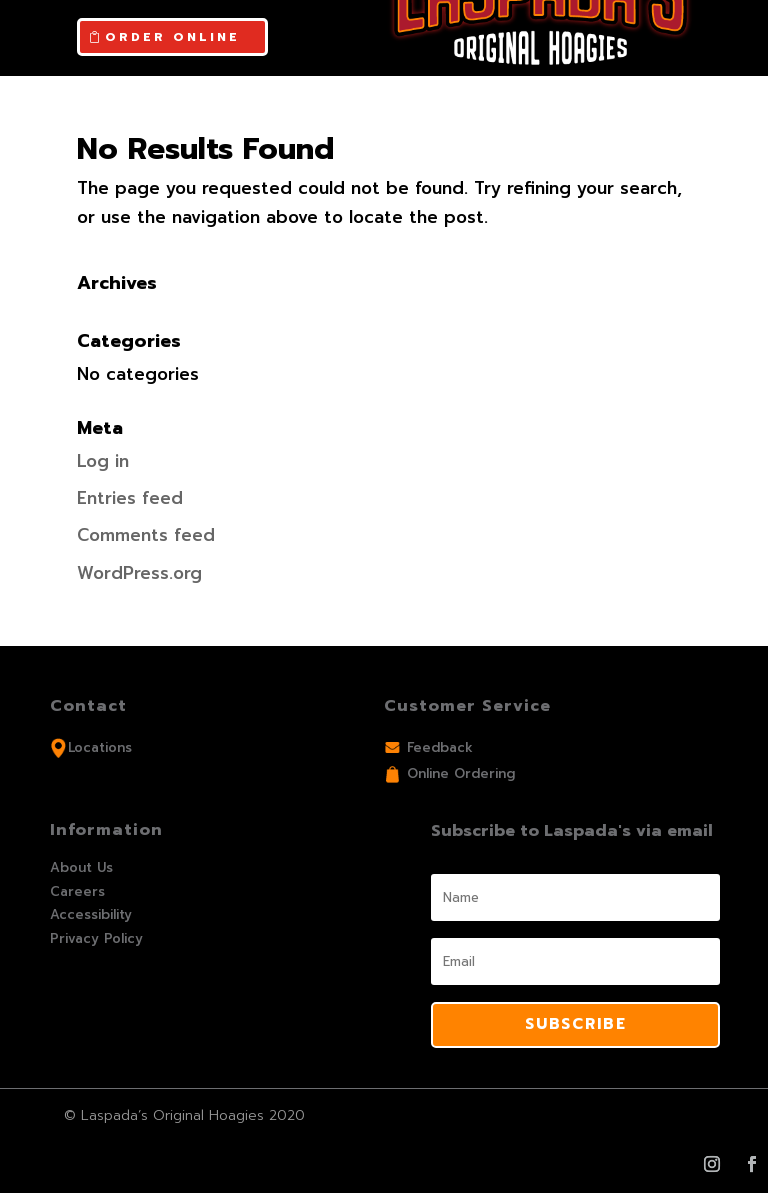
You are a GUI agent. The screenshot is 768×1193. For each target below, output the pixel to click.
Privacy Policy (96, 938)
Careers (77, 891)
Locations (100, 747)
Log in (103, 461)
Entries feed (130, 498)
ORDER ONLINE (172, 37)
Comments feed (146, 535)
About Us (81, 867)
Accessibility (91, 914)
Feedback (440, 747)
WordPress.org (139, 573)
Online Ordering (461, 773)
